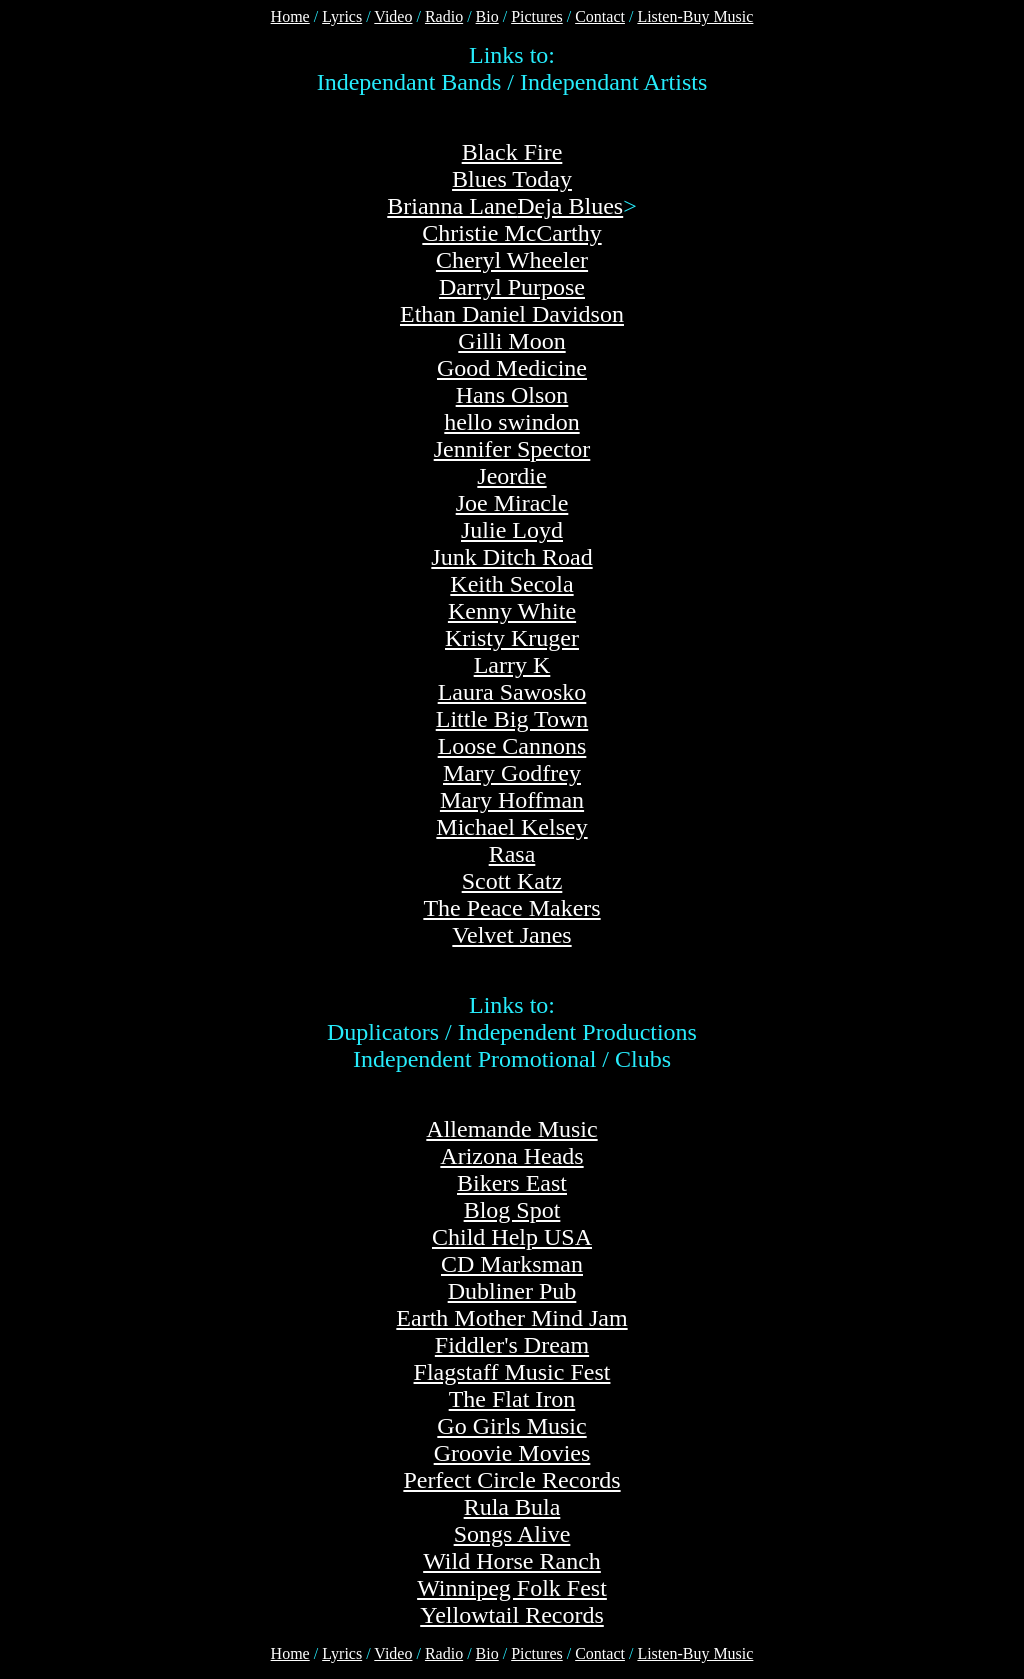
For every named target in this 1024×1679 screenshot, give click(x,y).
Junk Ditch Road (511, 557)
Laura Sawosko (512, 692)
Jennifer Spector (512, 449)
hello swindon (511, 422)
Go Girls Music (511, 1426)
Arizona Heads (511, 1156)
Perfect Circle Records (511, 1480)
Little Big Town (512, 719)
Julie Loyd (512, 530)
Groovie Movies (512, 1453)
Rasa (512, 854)
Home (290, 16)
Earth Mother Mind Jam (511, 1318)
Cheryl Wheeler (512, 260)
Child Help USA (512, 1237)
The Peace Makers (511, 908)
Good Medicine (512, 368)
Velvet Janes (511, 935)
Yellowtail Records (512, 1615)
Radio (444, 16)
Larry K (512, 665)
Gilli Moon (511, 341)
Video (393, 16)
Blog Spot (512, 1210)
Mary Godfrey (512, 773)
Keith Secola (511, 584)
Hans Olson (512, 395)
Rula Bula (512, 1507)
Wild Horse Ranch (512, 1561)
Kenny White (512, 611)
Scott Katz (512, 881)
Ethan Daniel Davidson (512, 314)
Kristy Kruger (512, 638)
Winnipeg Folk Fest (512, 1588)
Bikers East (512, 1183)
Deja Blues (570, 206)
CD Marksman (512, 1264)
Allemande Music (511, 1129)
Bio (487, 16)
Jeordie (511, 476)
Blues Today (512, 179)
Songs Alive (512, 1534)
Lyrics (342, 16)
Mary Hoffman (512, 800)
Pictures (537, 16)
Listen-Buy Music (695, 16)
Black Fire (512, 152)
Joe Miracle (512, 503)
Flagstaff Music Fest (512, 1372)
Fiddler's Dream (512, 1345)
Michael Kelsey (511, 827)
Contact (600, 16)
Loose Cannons (512, 746)
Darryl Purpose (512, 287)
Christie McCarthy (511, 233)
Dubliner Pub (512, 1291)
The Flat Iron (512, 1399)
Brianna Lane (452, 206)
